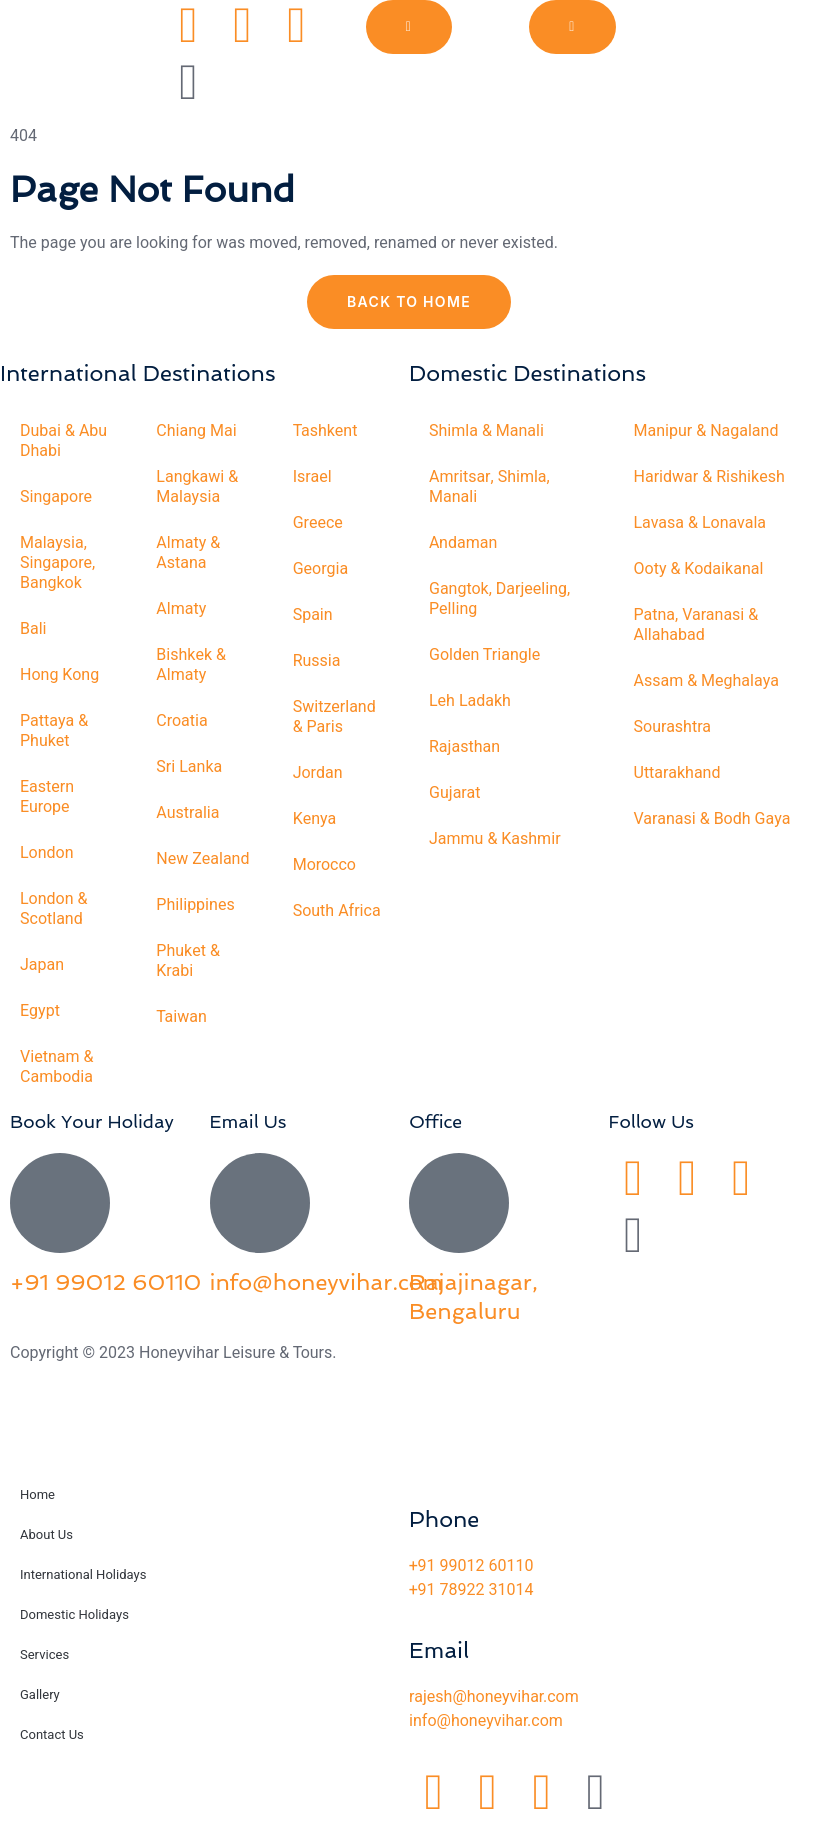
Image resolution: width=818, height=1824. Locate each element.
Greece (318, 523)
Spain (313, 615)
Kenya (315, 819)
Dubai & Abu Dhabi (63, 441)
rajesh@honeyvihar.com (494, 1697)
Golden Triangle (484, 655)
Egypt (40, 1011)
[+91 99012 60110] (60, 1203)
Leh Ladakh (470, 701)
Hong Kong (59, 675)
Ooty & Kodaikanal (699, 569)
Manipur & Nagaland (706, 431)
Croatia (181, 721)
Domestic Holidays (74, 1614)
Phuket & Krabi (188, 961)
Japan (42, 965)
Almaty (181, 609)
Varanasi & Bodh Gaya (712, 819)
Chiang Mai (196, 431)
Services (44, 1654)
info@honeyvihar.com (326, 1282)
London (47, 853)
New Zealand (202, 859)
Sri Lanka (189, 767)
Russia (317, 661)
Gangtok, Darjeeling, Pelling (499, 599)
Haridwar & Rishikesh (709, 477)
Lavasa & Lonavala (700, 523)
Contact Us (52, 1734)
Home (37, 1494)
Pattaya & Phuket (54, 731)
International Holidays (83, 1574)
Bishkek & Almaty (191, 665)
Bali (33, 629)
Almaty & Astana (188, 553)
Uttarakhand (677, 773)
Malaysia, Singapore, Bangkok (57, 563)
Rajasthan (464, 747)
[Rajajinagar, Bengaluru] (459, 1203)
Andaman (463, 543)
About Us (46, 1534)
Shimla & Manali (486, 431)
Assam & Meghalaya (706, 681)
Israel (312, 477)
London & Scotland (54, 909)
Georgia (321, 569)
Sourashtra (673, 727)
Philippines (195, 905)
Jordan (318, 773)
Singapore (56, 497)
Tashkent (325, 431)
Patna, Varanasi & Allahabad (696, 625)
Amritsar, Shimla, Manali (489, 487)
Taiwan (181, 1017)
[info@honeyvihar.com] (260, 1203)
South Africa (337, 911)
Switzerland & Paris (334, 717)
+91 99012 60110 (105, 1282)
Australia (187, 813)
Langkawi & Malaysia (197, 487)
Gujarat (454, 793)
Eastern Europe (47, 797)
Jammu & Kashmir (495, 839)
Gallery (40, 1694)
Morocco (324, 865)
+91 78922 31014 (471, 1590)
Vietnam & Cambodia (56, 1067)
